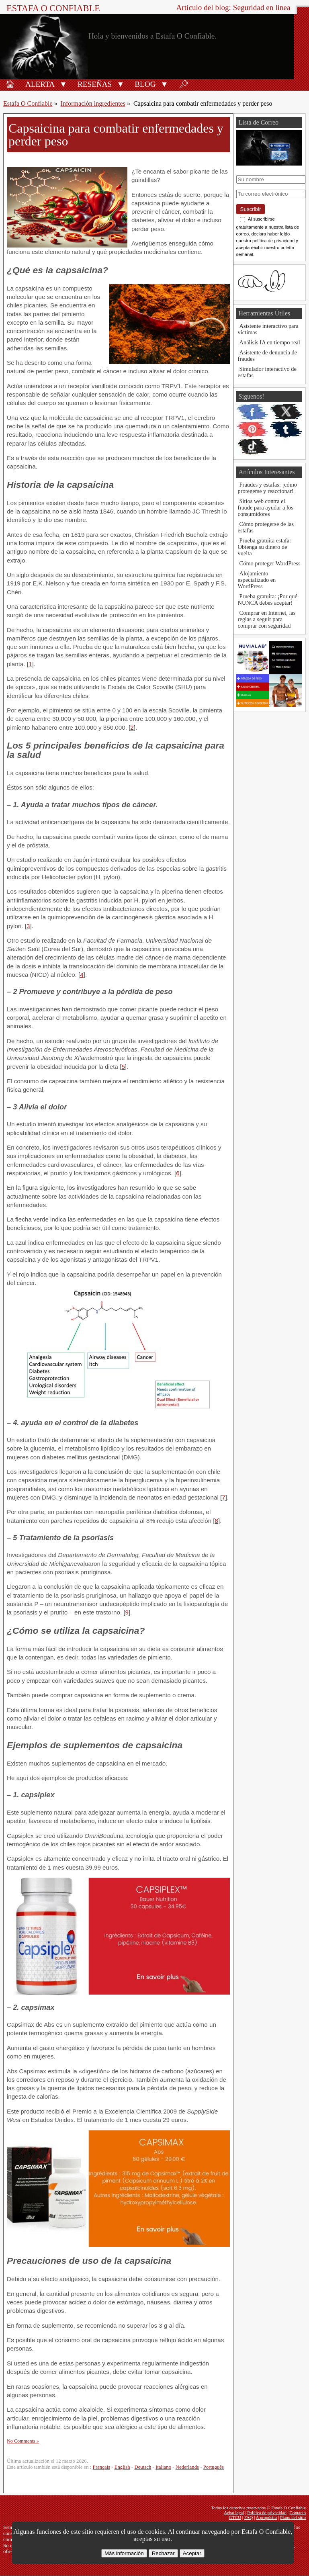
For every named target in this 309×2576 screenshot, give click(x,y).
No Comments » (23, 2441)
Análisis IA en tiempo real (269, 342)
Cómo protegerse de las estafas (266, 527)
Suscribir (250, 209)
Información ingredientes (93, 103)
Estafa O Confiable (53, 8)
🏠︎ (10, 84)
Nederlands (187, 2467)
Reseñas (95, 84)
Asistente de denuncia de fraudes (267, 355)
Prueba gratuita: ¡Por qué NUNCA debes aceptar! (267, 599)
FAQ (248, 2517)
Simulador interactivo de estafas (267, 372)
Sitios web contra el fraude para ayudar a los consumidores (265, 507)
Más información (124, 2553)
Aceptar (192, 2553)
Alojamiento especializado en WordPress (257, 579)
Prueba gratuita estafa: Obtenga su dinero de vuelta (264, 547)
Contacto (298, 2512)
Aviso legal (234, 2512)
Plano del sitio (293, 2517)
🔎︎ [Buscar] (183, 84)
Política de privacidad (266, 2512)
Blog (145, 84)
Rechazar (163, 2553)
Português (213, 2467)
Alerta (40, 84)
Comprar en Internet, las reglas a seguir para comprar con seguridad (267, 619)
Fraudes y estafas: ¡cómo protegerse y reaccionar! (267, 487)
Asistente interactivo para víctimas (268, 329)
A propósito (266, 2517)
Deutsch (142, 2467)
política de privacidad (273, 240)
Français (101, 2467)
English (122, 2467)
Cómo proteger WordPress (270, 563)
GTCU (235, 2517)
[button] (63, 83)
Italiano (163, 2467)
